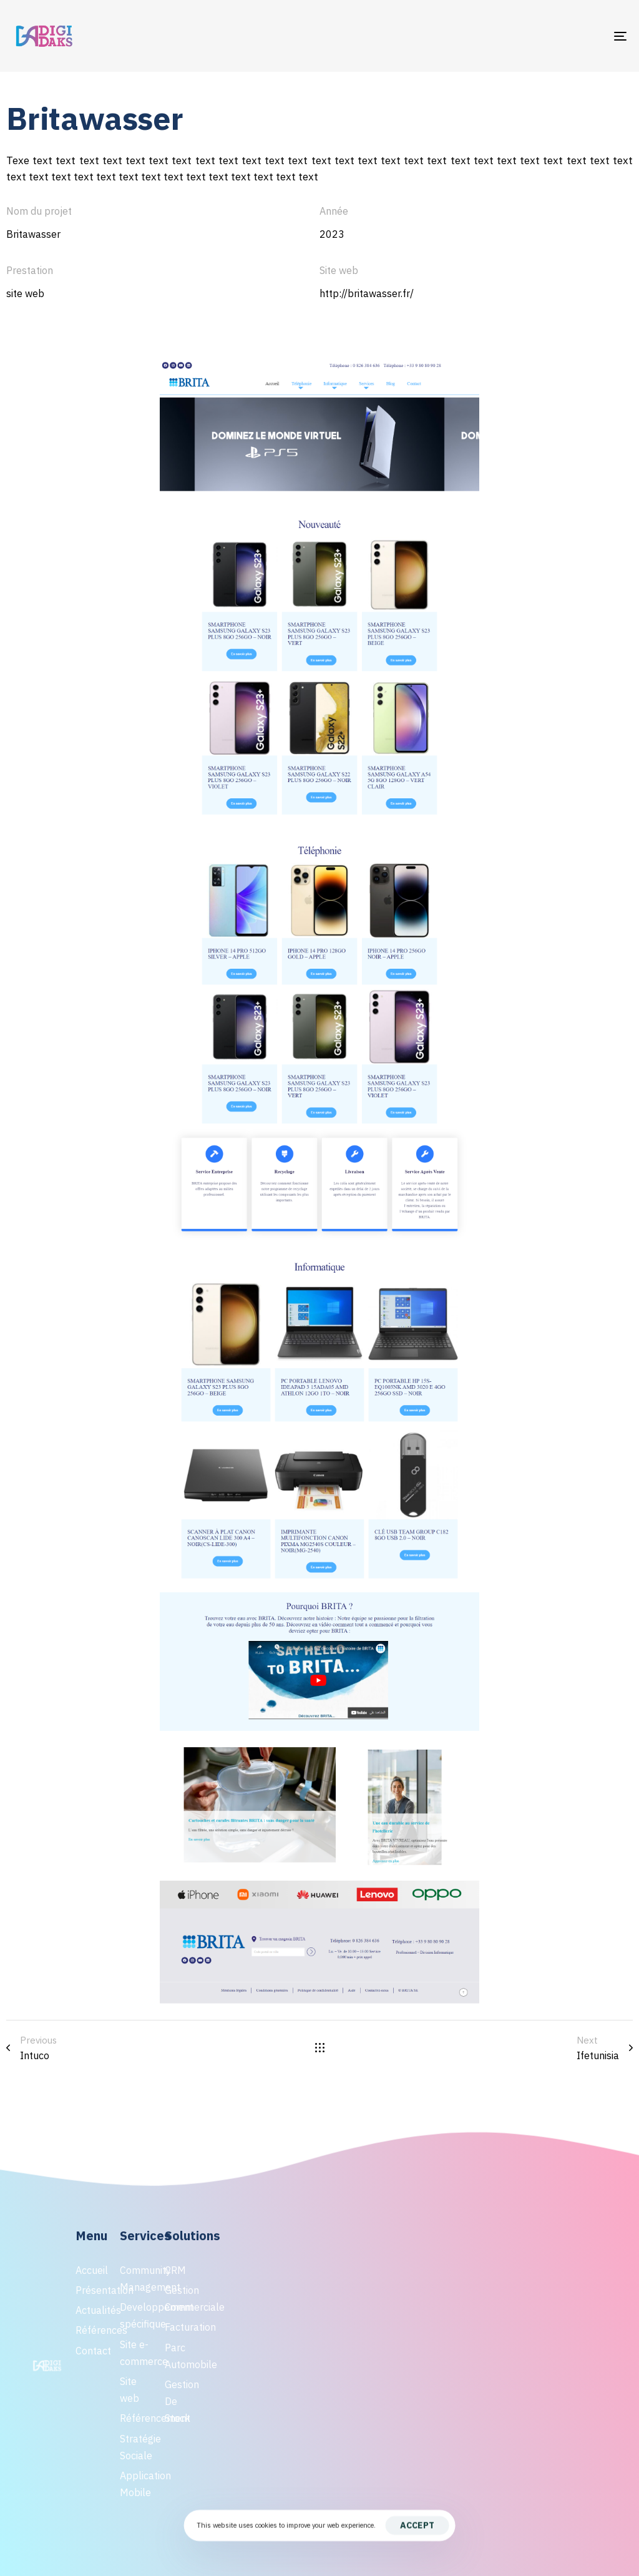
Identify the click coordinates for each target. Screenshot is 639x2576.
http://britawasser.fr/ (367, 293)
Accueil (91, 2270)
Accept (417, 2525)
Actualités (91, 2310)
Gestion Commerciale (181, 2298)
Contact (91, 2350)
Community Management (136, 2278)
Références (91, 2330)
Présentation (91, 2290)
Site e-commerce (136, 2353)
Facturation (181, 2327)
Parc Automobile (181, 2356)
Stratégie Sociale (136, 2447)
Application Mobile (136, 2484)
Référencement (136, 2418)
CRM (175, 2270)
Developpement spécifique (136, 2315)
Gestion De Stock (181, 2401)
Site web (129, 2389)
